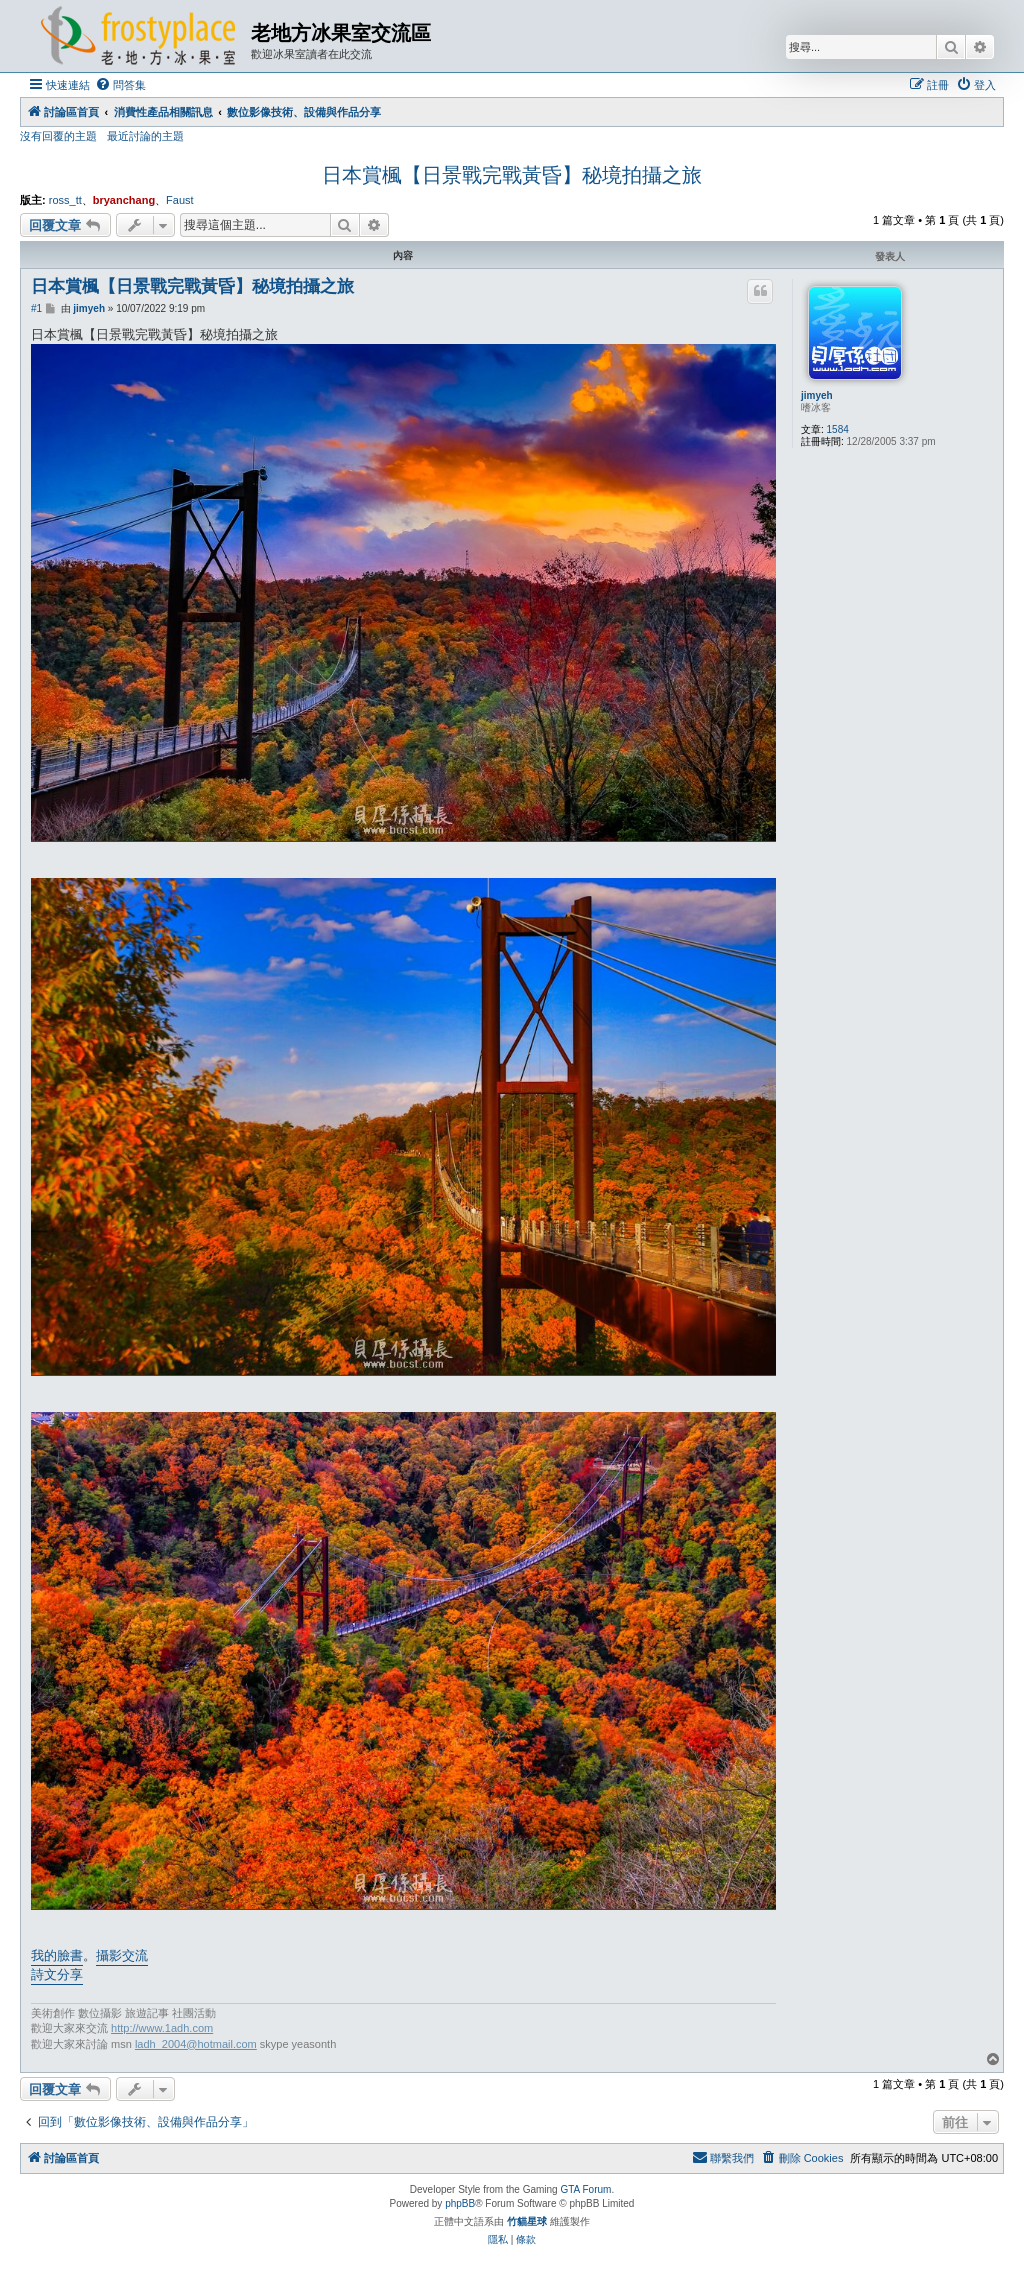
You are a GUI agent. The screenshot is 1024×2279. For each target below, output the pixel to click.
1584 (838, 429)
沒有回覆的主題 (58, 136)
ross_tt (65, 200)
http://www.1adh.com (162, 2028)
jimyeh (817, 395)
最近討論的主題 (145, 136)
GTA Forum (585, 2189)
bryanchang (124, 200)
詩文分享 (57, 1974)
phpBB (460, 2203)
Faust (180, 200)
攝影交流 (122, 1955)
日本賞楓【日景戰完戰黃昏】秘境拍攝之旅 (512, 175)
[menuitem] (120, 85)
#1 (36, 308)
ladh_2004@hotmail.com (196, 2044)
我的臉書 (57, 1955)
